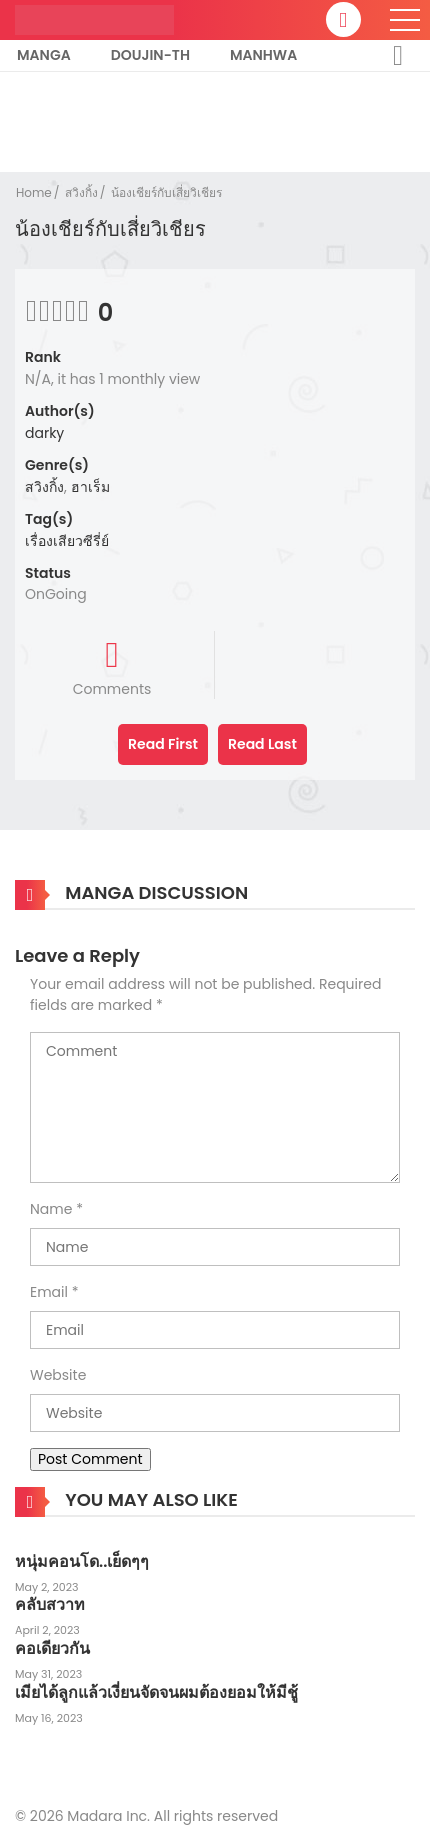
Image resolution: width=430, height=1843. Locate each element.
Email (49, 1292)
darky (44, 433)
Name (51, 1209)
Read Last (262, 744)
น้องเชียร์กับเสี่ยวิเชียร (166, 192)
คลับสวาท (50, 1604)
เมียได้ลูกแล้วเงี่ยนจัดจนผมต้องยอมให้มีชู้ (156, 1692)
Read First (163, 744)
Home (34, 192)
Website (58, 1375)
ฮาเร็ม (90, 487)
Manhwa (263, 55)
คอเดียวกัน (52, 1648)
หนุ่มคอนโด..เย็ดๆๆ (82, 1561)
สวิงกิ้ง (81, 192)
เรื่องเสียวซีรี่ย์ (67, 541)
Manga (44, 55)
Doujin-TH (150, 55)
